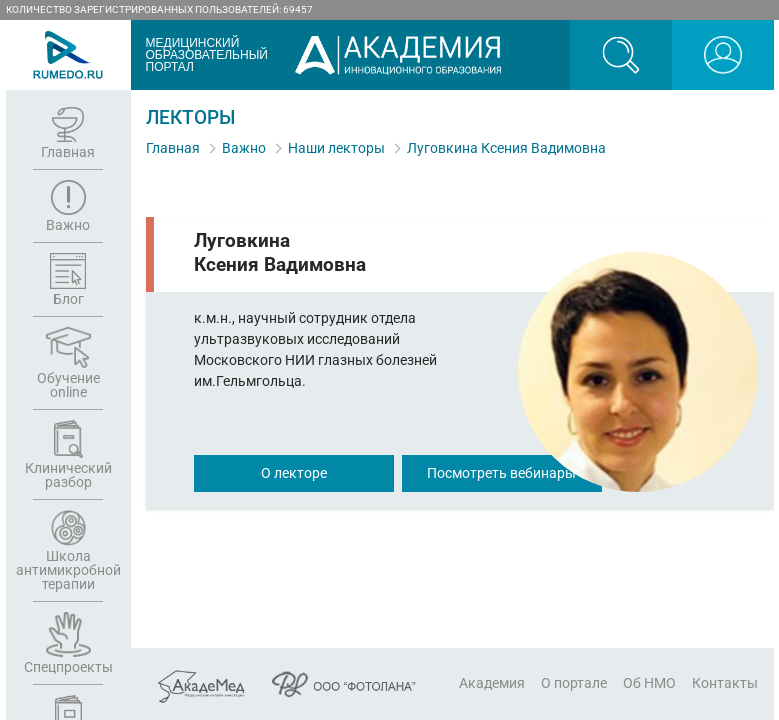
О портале (574, 683)
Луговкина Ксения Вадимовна (506, 148)
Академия (492, 683)
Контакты (725, 683)
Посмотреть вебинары (501, 473)
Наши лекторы (336, 148)
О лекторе (294, 473)
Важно (244, 148)
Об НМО (649, 683)
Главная (173, 148)
